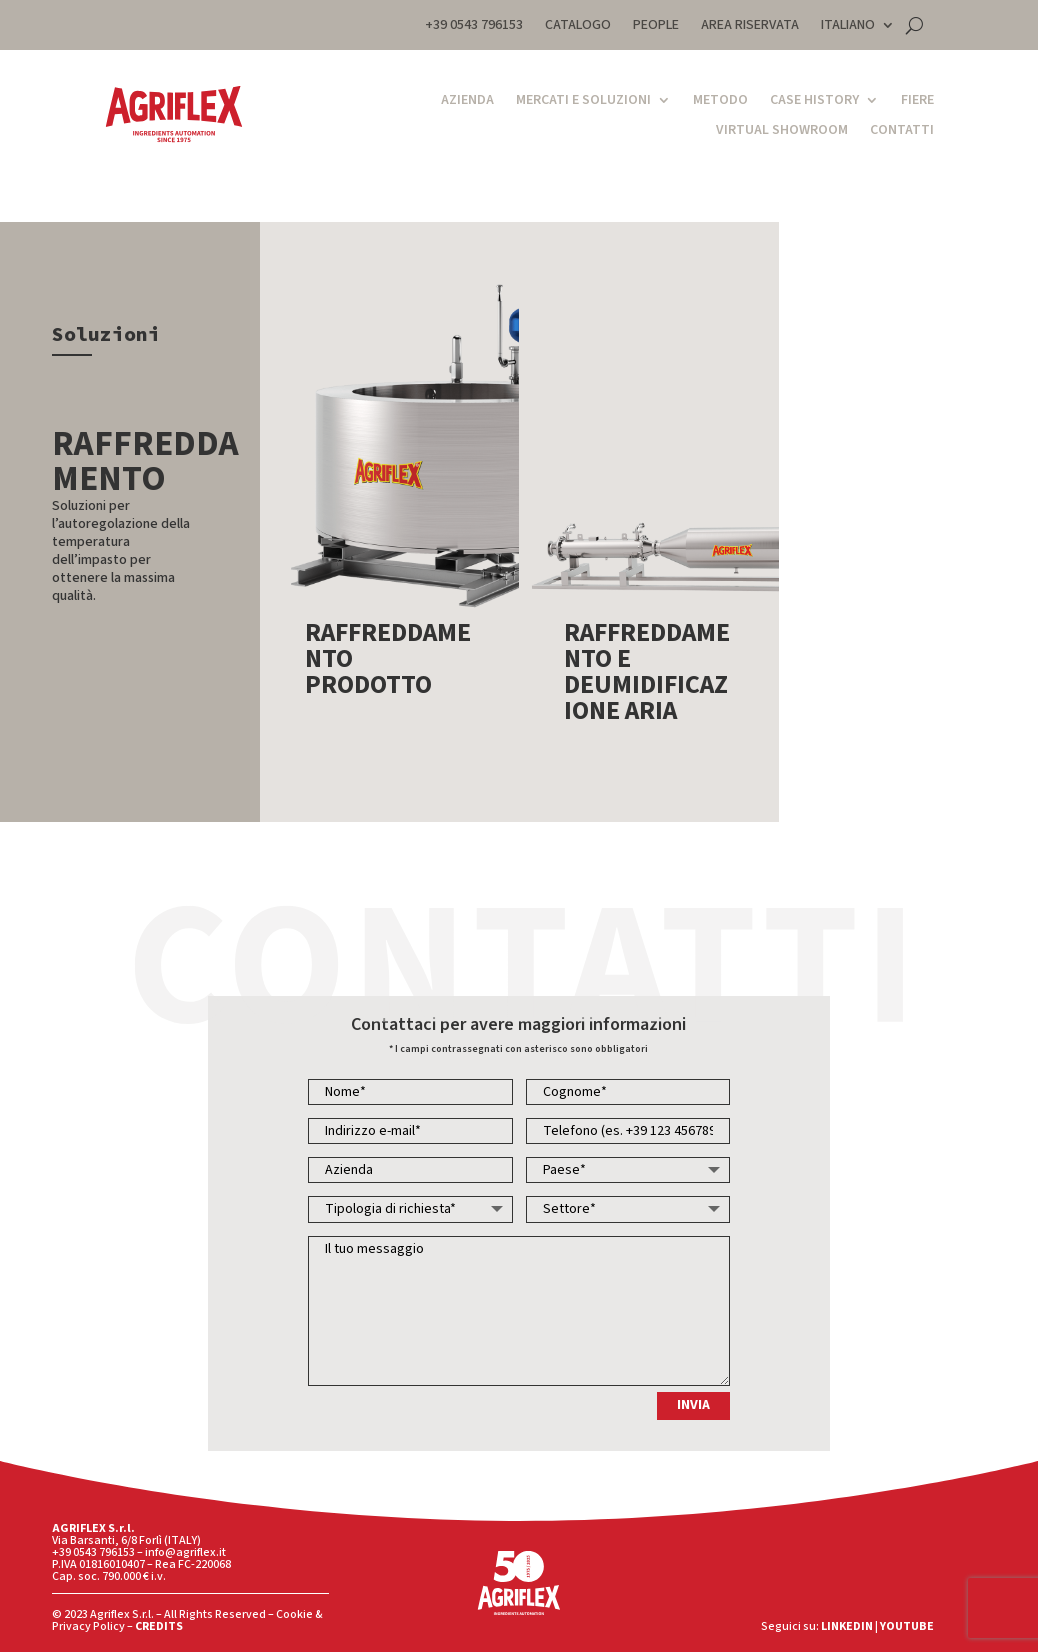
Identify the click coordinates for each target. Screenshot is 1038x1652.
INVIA (693, 1405)
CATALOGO (578, 26)
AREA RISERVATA (750, 26)
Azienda (467, 101)
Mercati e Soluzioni (583, 101)
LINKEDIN (847, 1626)
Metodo (720, 101)
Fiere (917, 101)
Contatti (902, 131)
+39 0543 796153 (474, 26)
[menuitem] (858, 29)
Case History (814, 101)
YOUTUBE (907, 1626)
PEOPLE (656, 26)
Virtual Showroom (782, 131)
